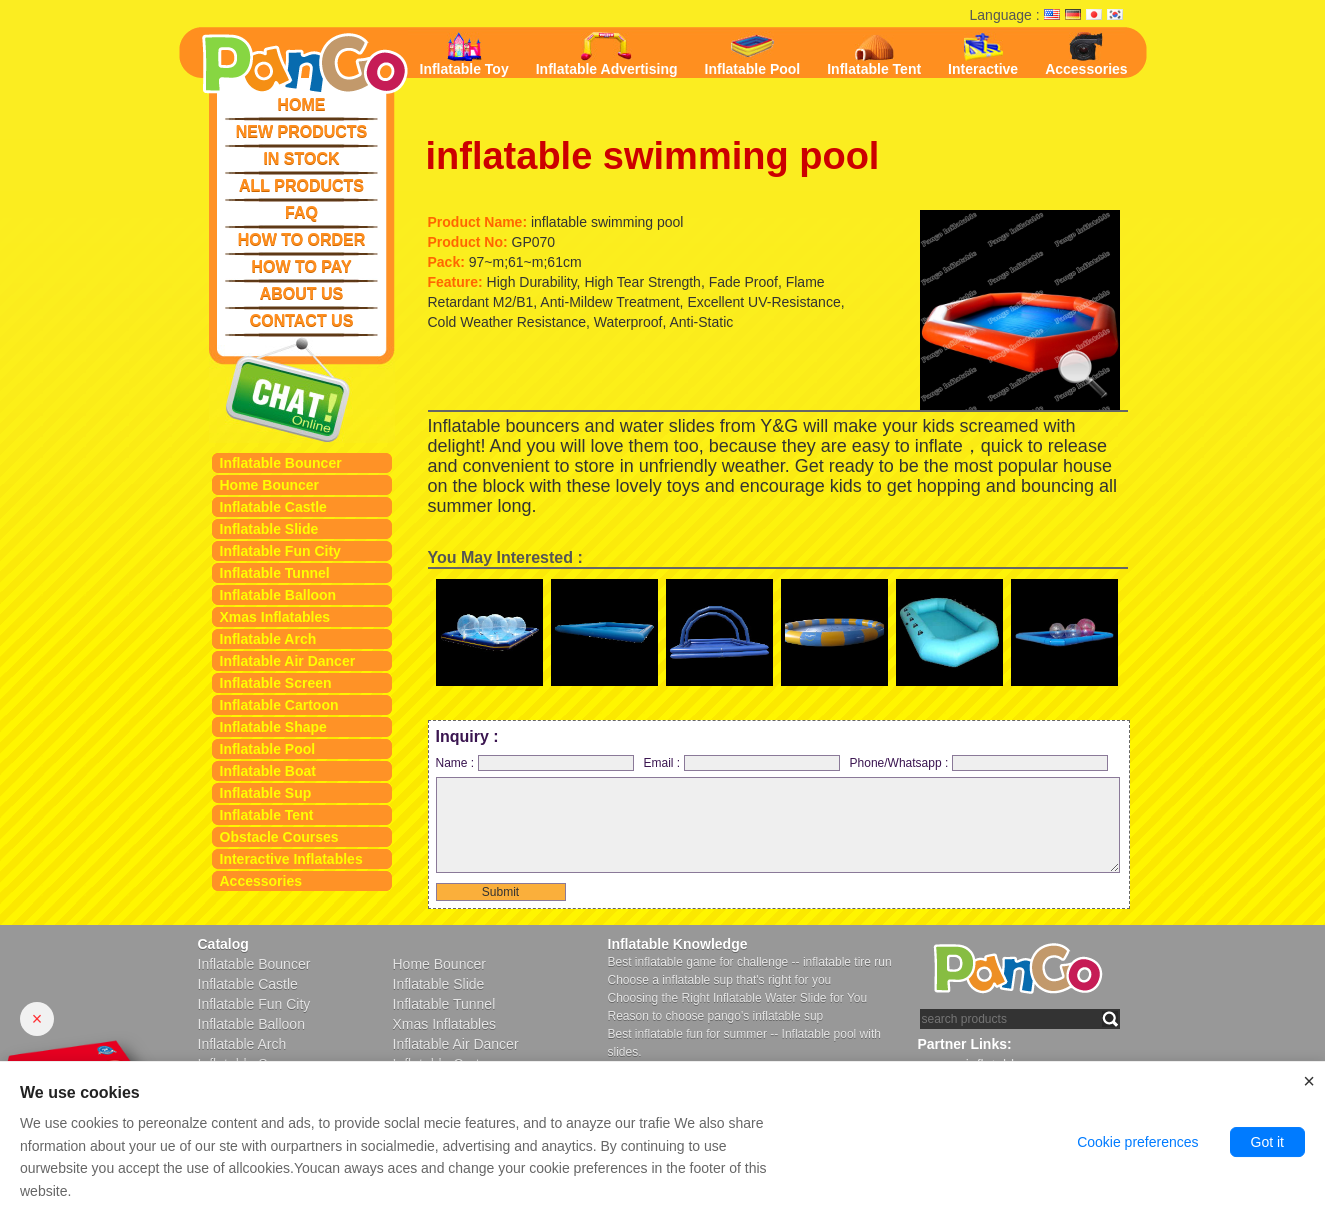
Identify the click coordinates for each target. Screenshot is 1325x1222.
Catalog (223, 944)
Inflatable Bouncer (281, 463)
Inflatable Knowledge (678, 944)
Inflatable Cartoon (279, 705)
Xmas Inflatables (275, 617)
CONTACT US (302, 320)
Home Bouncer (270, 485)
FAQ (301, 212)
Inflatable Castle (273, 507)
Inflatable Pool (268, 749)
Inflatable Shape (273, 727)
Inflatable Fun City (280, 551)
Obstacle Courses (279, 837)
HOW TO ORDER (302, 239)
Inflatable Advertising (607, 54)
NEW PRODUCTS (302, 131)
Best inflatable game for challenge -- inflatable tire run (750, 962)
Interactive (983, 54)
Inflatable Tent (267, 815)
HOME (302, 104)
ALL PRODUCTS (301, 185)
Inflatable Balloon (278, 595)
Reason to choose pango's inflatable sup (716, 1016)
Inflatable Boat (268, 771)
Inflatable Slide (269, 529)
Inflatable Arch (268, 639)
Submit (500, 892)
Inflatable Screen (276, 683)
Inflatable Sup (266, 793)
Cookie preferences (1137, 1142)
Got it (1267, 1142)
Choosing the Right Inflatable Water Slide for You (738, 998)
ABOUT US (302, 293)
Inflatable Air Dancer (288, 661)
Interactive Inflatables (291, 859)
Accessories (261, 881)
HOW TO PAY (301, 266)
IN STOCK (301, 158)
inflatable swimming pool (653, 156)
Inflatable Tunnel (275, 573)
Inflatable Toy (464, 54)
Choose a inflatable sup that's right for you (720, 980)
